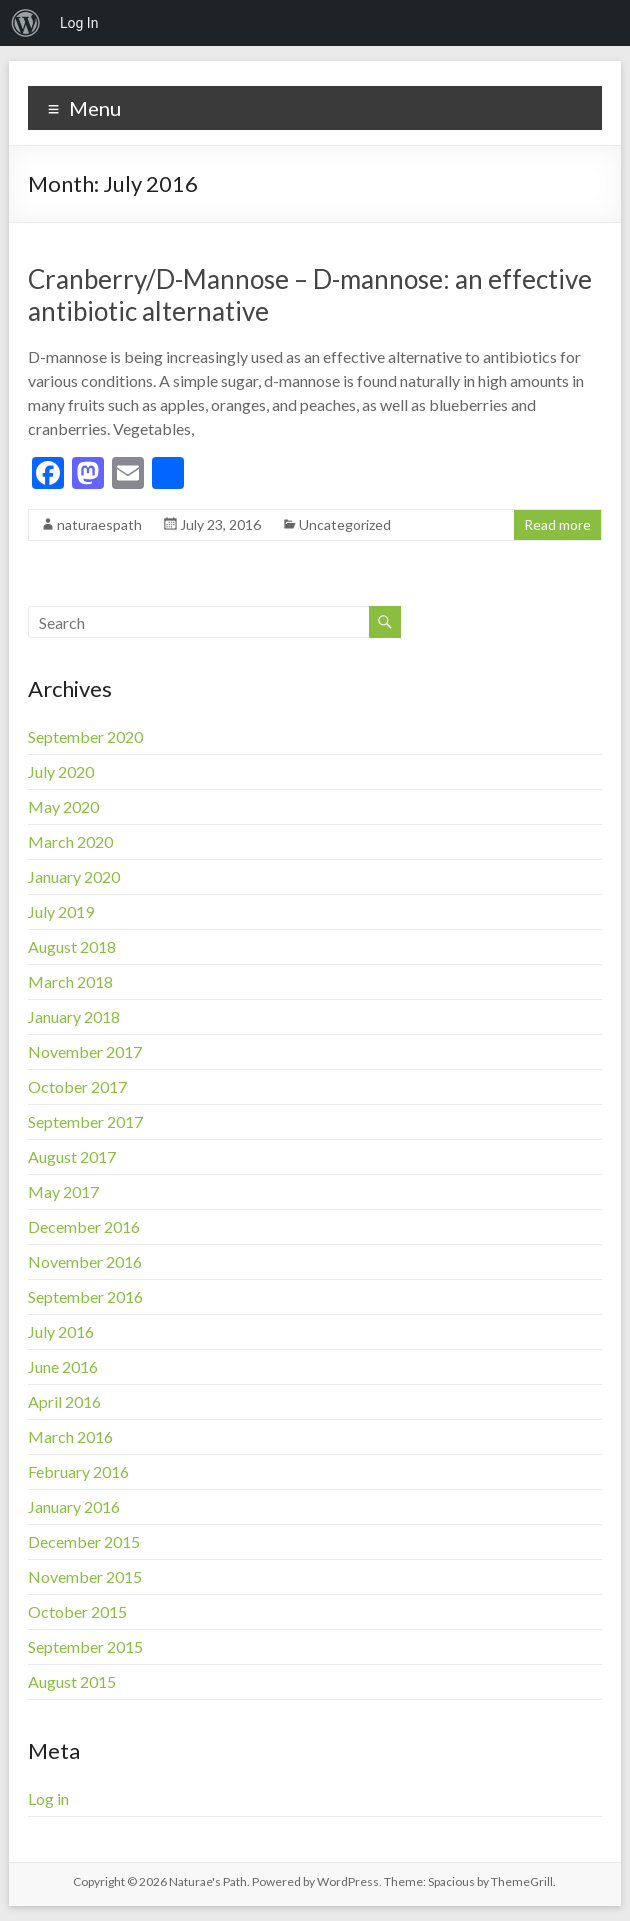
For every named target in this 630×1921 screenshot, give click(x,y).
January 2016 (74, 1506)
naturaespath (99, 524)
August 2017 (72, 1156)
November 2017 (85, 1051)
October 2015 (77, 1611)
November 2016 (85, 1261)
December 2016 (84, 1226)
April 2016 (64, 1401)
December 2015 (84, 1541)
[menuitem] (26, 23)
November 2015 (85, 1576)
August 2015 (72, 1681)
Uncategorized (345, 524)
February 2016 (78, 1471)
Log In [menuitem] (79, 23)
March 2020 (70, 841)
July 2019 (61, 911)
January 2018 (74, 1016)
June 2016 (63, 1366)
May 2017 (63, 1191)
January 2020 (74, 876)
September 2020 (85, 736)
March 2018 (70, 981)
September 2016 (85, 1296)
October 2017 (77, 1086)
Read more (557, 524)
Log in (48, 1798)
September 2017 (85, 1121)
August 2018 (72, 946)
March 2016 (70, 1436)
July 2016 (61, 1331)
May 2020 (63, 806)
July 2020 (61, 771)
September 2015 (85, 1646)
